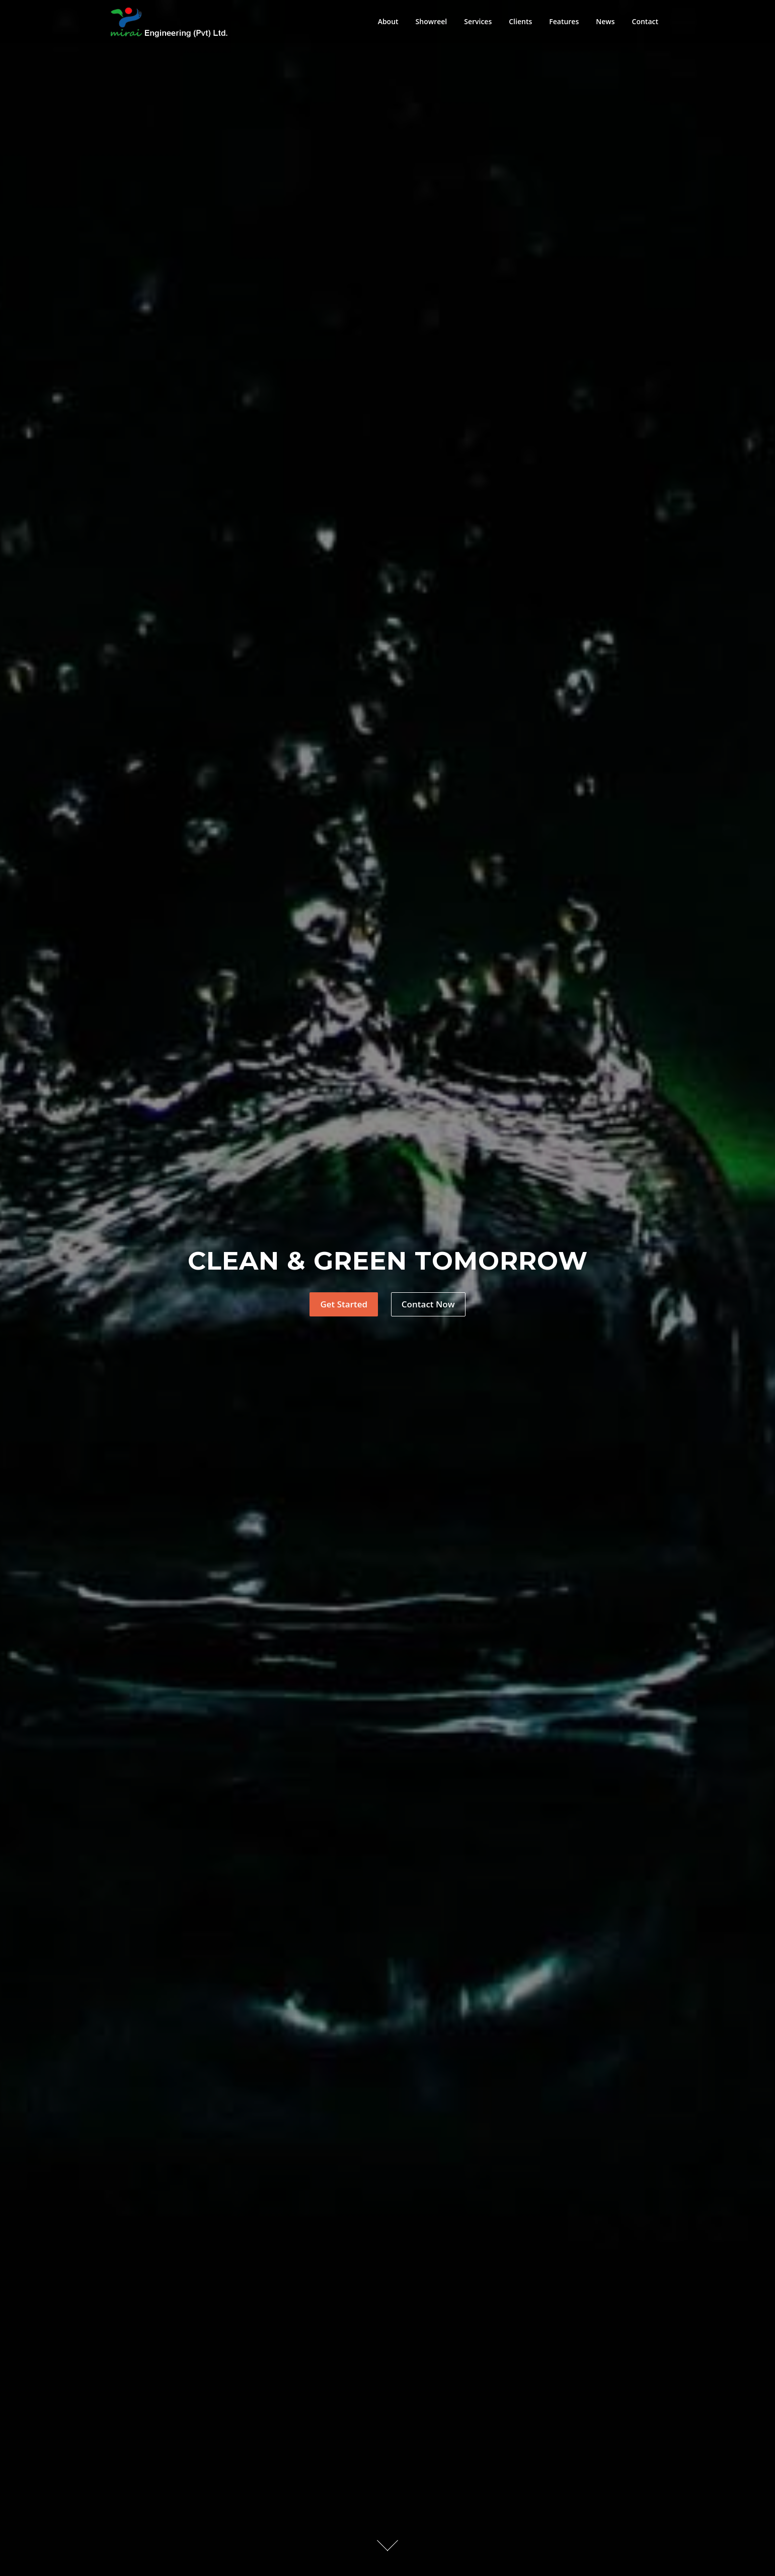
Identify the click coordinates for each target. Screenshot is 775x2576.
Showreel (431, 21)
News (605, 21)
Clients (520, 21)
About (388, 21)
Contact (645, 21)
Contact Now (428, 1304)
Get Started (343, 1304)
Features (564, 21)
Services (478, 21)
